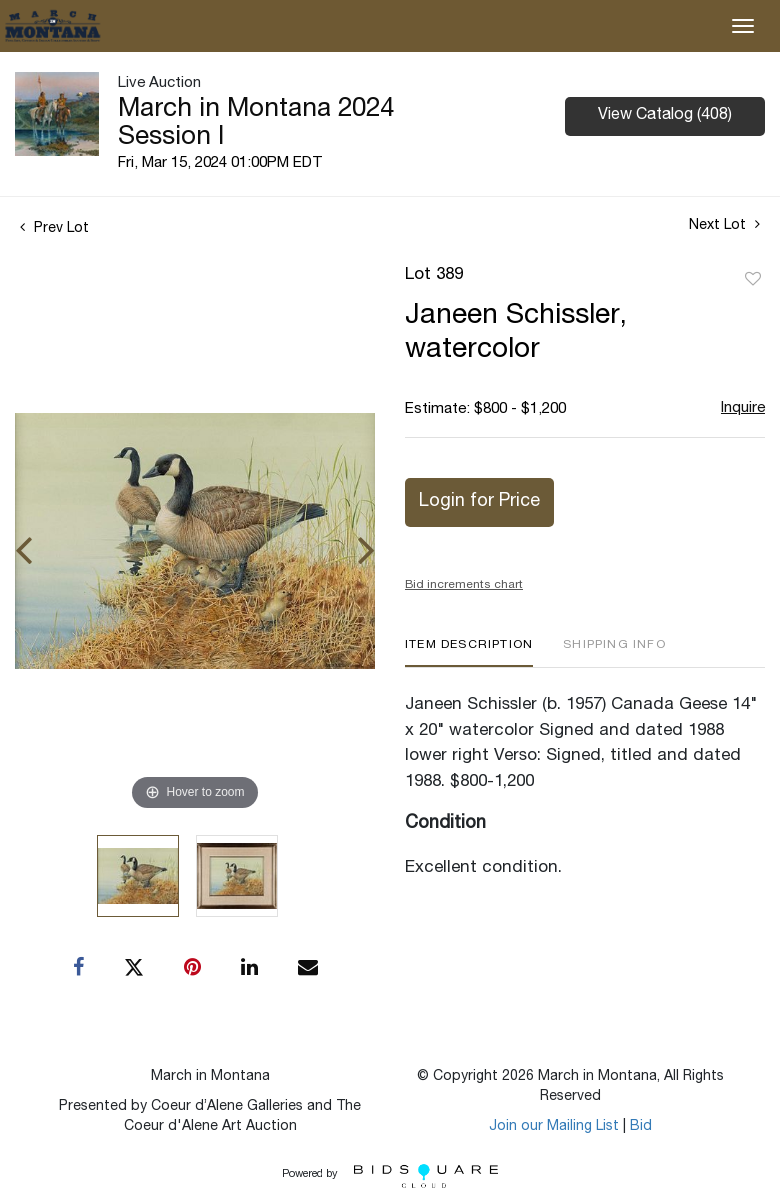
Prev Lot (54, 229)
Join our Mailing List (554, 1127)
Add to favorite (753, 280)
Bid (641, 1127)
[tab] (469, 652)
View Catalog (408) (665, 116)
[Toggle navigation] (743, 26)
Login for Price (479, 502)
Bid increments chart (464, 585)
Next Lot (724, 225)
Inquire (743, 408)
